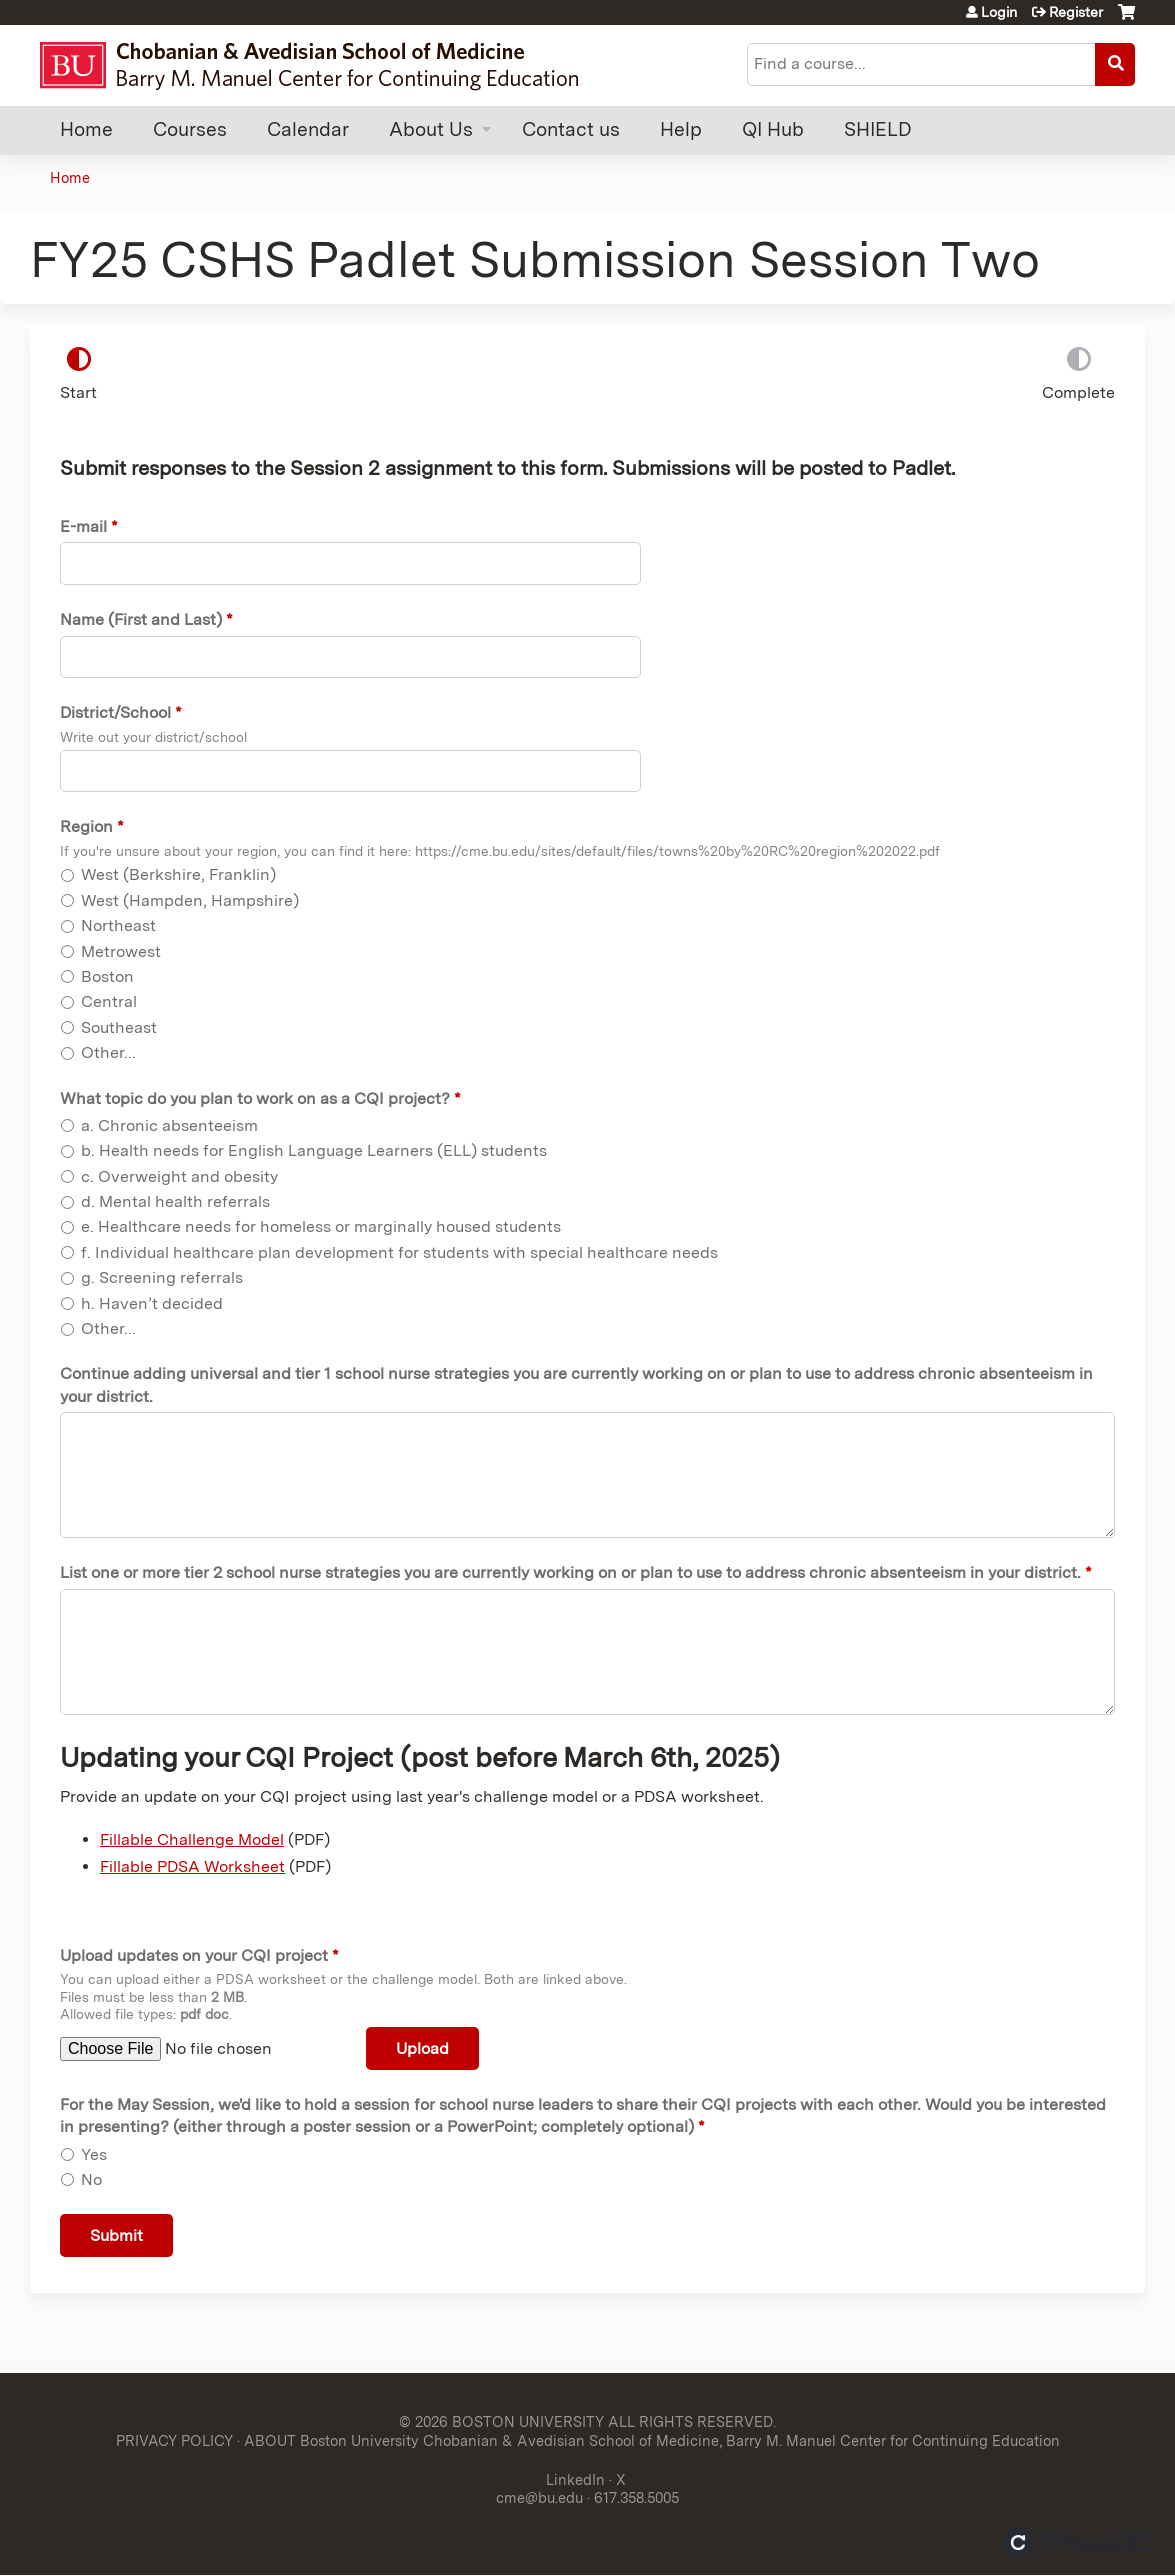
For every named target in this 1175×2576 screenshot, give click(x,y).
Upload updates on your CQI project (194, 1955)
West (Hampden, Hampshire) (190, 900)
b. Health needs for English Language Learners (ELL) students (314, 1150)
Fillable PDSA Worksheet (192, 1866)
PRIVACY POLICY (174, 2440)
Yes (94, 2154)
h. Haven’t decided (152, 1303)
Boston (107, 976)
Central (109, 1001)
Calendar (308, 129)
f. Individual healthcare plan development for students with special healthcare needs (399, 1252)
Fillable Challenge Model (192, 1839)
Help (681, 129)
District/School (115, 712)
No (91, 2179)
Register (1076, 12)
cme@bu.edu (539, 2497)
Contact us (571, 129)
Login (999, 12)
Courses (190, 129)
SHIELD (878, 129)
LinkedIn (575, 2479)
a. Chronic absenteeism (169, 1125)
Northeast (118, 925)
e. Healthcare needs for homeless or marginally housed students (321, 1226)
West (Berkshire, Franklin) (178, 874)
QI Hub (773, 129)
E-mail (83, 526)
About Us (431, 129)
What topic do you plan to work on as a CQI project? (255, 1098)
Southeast (119, 1027)
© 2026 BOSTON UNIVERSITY (501, 2421)
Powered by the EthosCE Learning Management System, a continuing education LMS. (1074, 2542)
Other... (108, 1052)
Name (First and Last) (141, 619)
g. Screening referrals (162, 1277)
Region (86, 826)
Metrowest (121, 951)
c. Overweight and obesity (179, 1176)
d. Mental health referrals (175, 1201)
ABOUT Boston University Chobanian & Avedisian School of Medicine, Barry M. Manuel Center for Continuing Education (652, 2440)
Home (86, 129)
